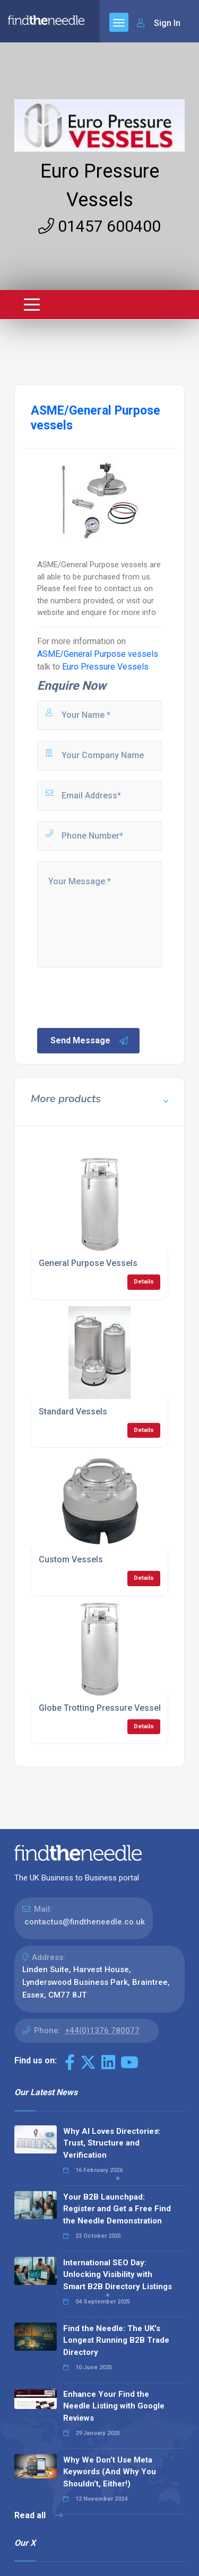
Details (144, 1281)
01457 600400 (99, 226)
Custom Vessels (71, 1559)
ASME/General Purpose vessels (97, 654)
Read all (38, 2515)
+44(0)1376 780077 (102, 2030)
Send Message (89, 1040)
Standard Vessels (73, 1411)
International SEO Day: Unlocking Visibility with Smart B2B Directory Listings (117, 2274)
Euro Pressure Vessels (105, 667)
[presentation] (116, 996)
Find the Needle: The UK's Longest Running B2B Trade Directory (116, 2340)
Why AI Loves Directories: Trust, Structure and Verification (111, 2143)
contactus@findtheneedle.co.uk (84, 1922)
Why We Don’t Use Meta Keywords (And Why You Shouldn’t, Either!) (109, 2472)
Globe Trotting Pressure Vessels (102, 1708)
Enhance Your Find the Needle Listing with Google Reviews (114, 2406)
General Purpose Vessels (88, 1263)
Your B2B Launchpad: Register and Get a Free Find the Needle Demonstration (117, 2209)
